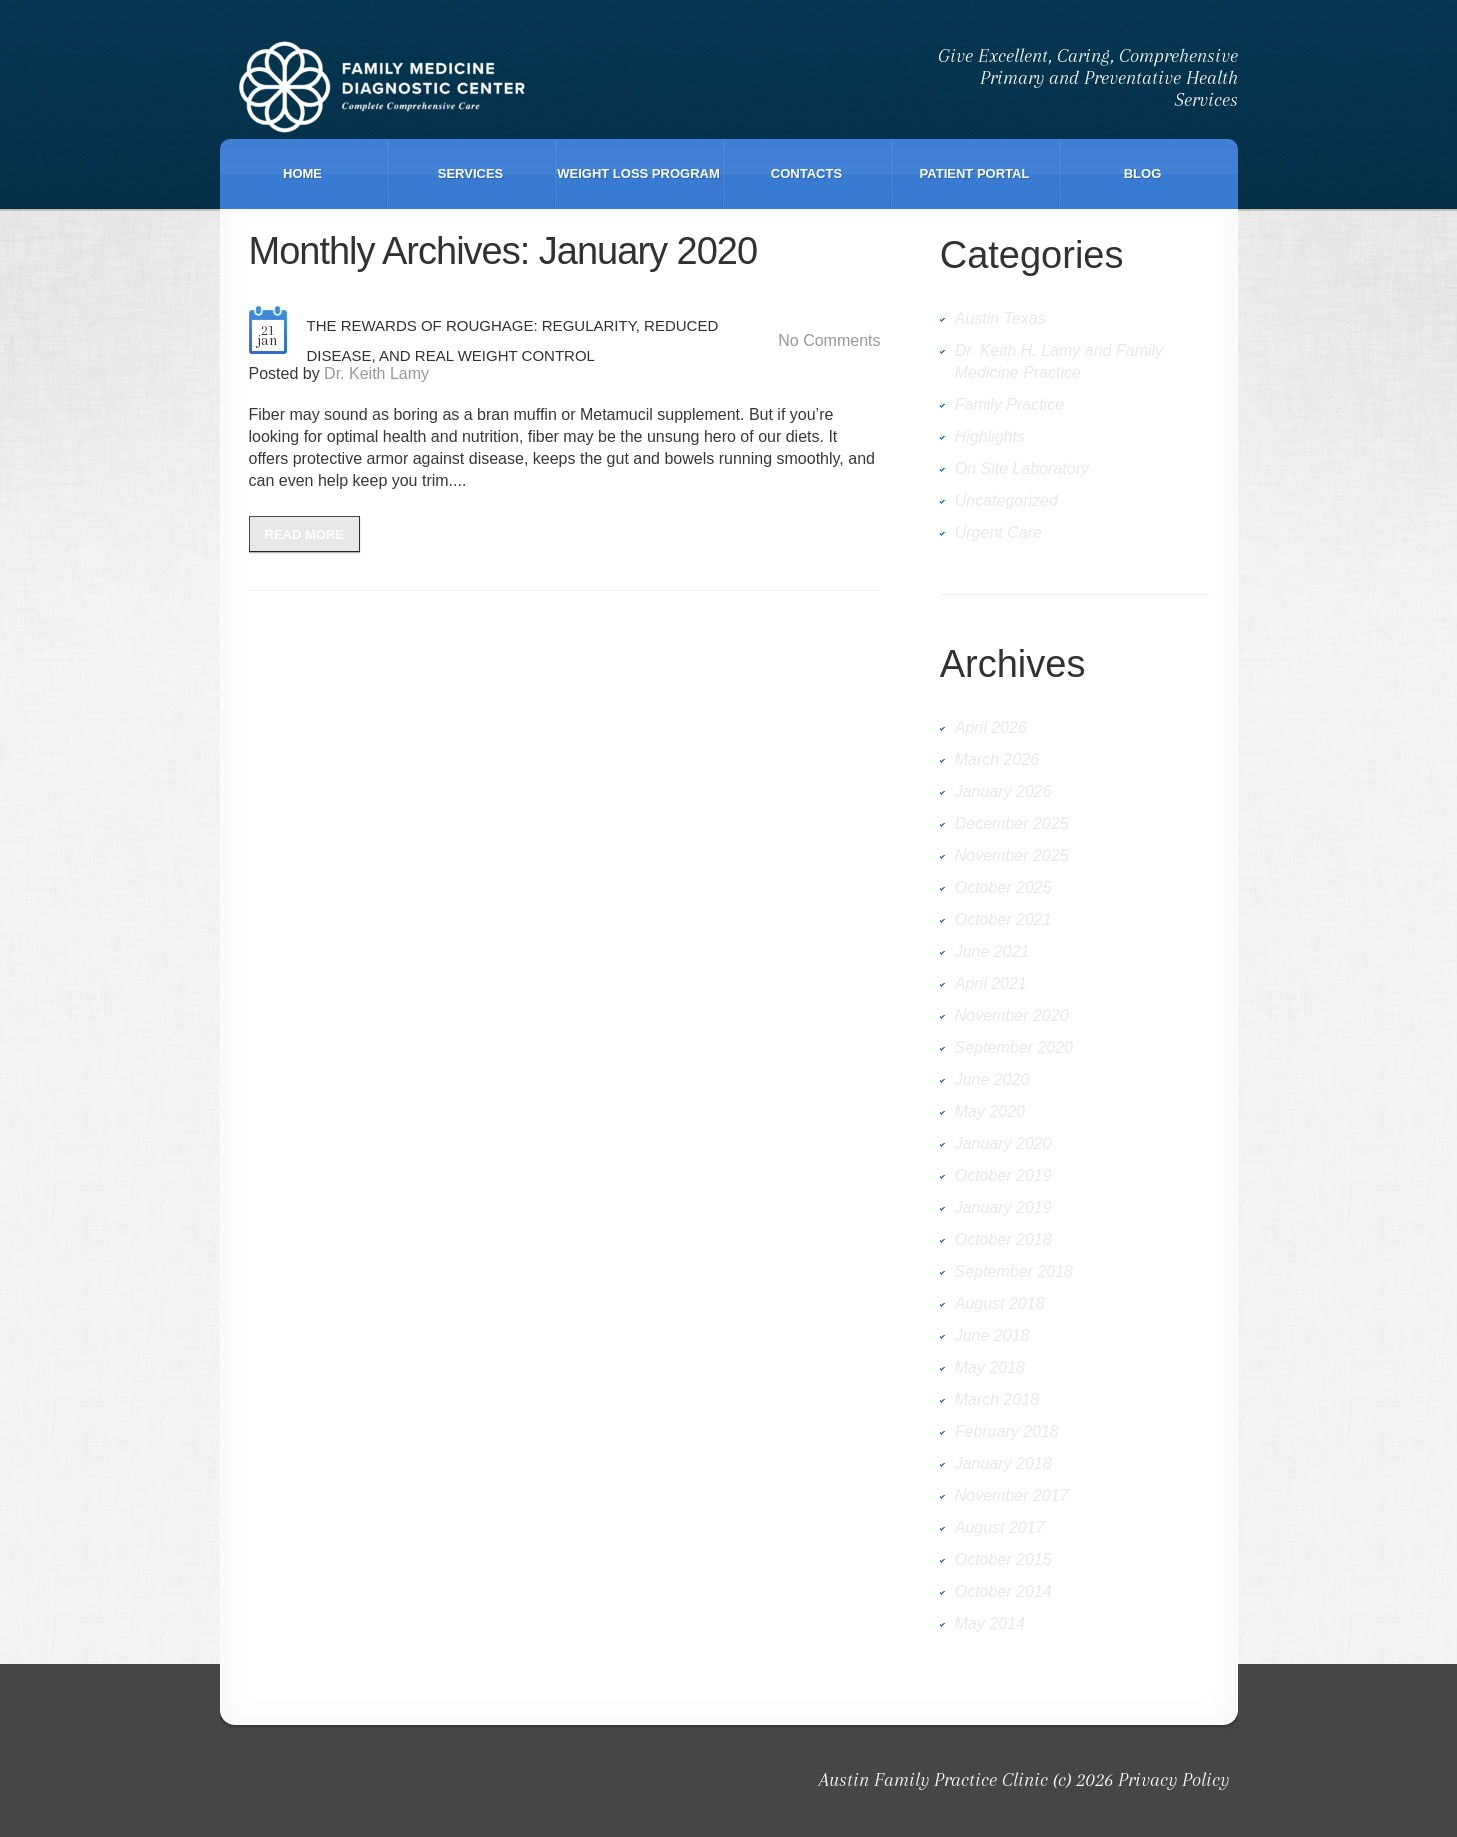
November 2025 (1012, 855)
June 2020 (992, 1079)
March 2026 (997, 759)
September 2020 (1014, 1047)
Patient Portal (975, 173)
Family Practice (1009, 404)
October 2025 (1003, 887)
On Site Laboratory (1022, 468)
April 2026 (991, 727)
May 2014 (990, 1623)
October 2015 (1003, 1559)
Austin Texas (1000, 318)
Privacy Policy (1173, 1780)
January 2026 (1003, 791)
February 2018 (1007, 1431)
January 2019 (1003, 1207)
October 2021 (1003, 919)
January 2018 (1003, 1463)
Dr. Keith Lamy (376, 373)
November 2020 (1012, 1015)
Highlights (990, 436)
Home (302, 173)
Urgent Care (998, 532)
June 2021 (992, 951)
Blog (1143, 173)
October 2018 (1003, 1239)
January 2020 (1003, 1143)
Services (471, 173)
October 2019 (1003, 1175)
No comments (829, 340)
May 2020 (990, 1111)
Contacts (806, 173)
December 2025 (1012, 823)
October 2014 (1003, 1591)
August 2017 (1000, 1527)
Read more (304, 534)
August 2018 (1000, 1303)
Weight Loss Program (638, 173)
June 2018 (992, 1335)
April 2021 (991, 983)
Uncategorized (1006, 500)
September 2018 (1014, 1271)
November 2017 (1012, 1495)
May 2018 (990, 1367)
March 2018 (997, 1399)
